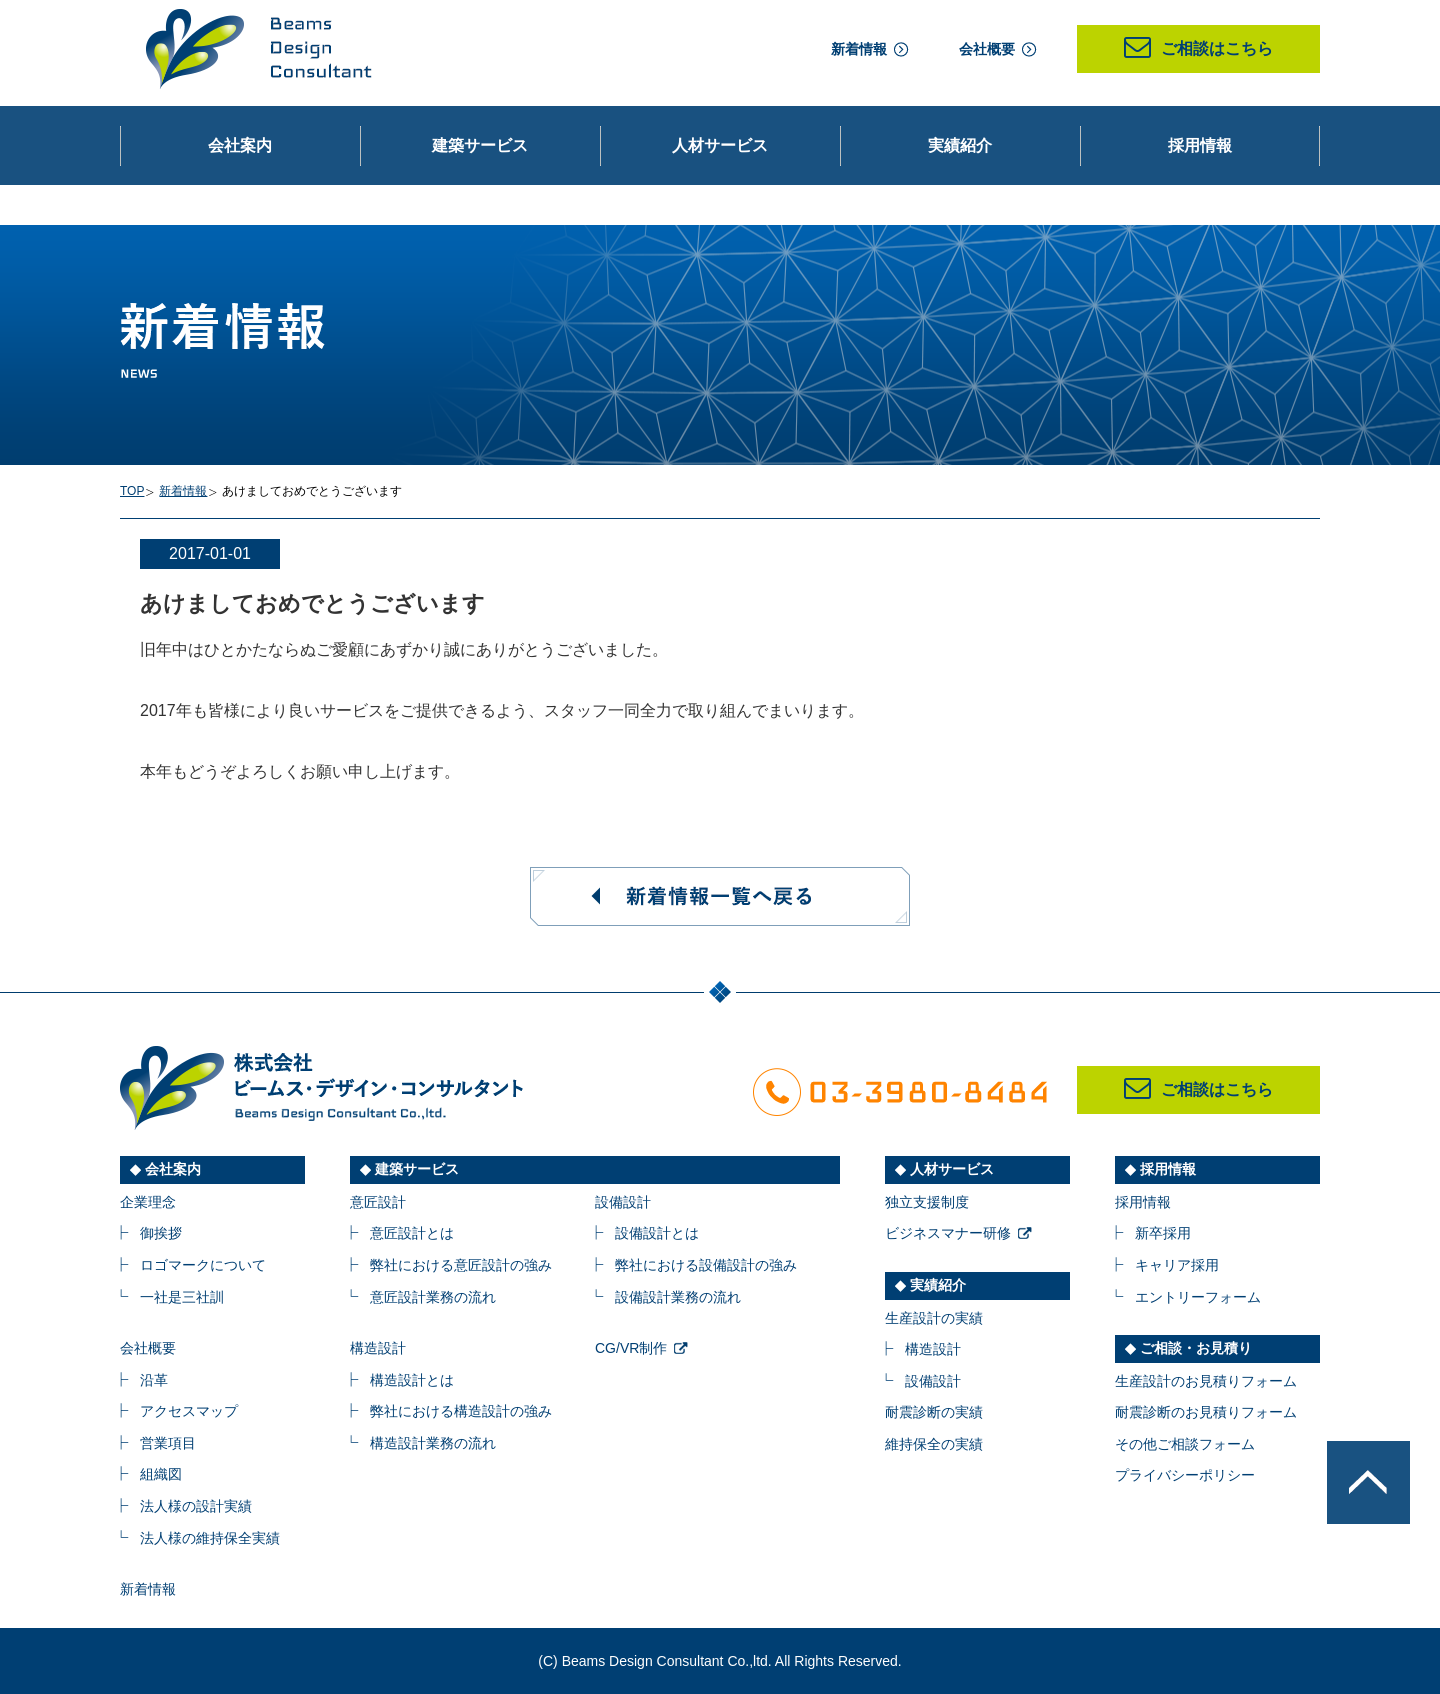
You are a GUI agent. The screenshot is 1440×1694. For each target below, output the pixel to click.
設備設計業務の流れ (678, 1297)
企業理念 (148, 1202)
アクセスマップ (189, 1411)
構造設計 (378, 1348)
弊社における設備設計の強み (706, 1265)
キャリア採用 (1177, 1265)
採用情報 (1143, 1202)
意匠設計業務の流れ (433, 1297)
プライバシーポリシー (1185, 1475)
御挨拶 (161, 1233)
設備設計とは (657, 1233)
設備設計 (623, 1202)
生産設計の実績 (934, 1318)
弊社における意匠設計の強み (461, 1265)
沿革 (154, 1380)
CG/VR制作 (631, 1348)
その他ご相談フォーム (1185, 1444)
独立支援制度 (927, 1202)
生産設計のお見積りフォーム (1206, 1381)
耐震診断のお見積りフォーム (1206, 1412)
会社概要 (987, 49)
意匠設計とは (412, 1233)
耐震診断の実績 (934, 1412)
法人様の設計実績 (196, 1506)
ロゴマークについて (203, 1265)
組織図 (161, 1474)
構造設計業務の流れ (433, 1443)
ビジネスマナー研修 (948, 1233)
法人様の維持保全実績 (210, 1538)
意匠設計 (378, 1202)
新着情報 (859, 49)
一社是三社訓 (182, 1297)
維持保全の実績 (934, 1444)
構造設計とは (412, 1380)
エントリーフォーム (1198, 1297)
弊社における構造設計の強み (461, 1411)
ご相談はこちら (1198, 48)
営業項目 (168, 1443)
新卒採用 (1163, 1233)
